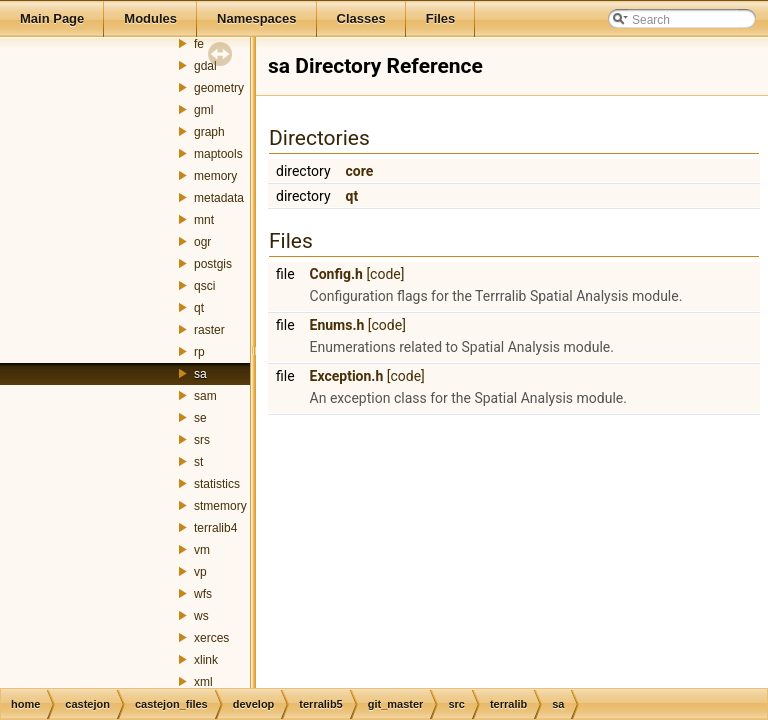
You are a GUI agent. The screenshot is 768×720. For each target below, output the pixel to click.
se (200, 418)
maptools (218, 154)
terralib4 (215, 528)
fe (199, 44)
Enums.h (337, 325)
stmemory (220, 506)
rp (199, 352)
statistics (217, 484)
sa (200, 374)
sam (205, 396)
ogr (202, 242)
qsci (204, 286)
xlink (206, 660)
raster (209, 330)
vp (200, 572)
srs (202, 440)
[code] (385, 274)
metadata (219, 198)
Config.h (336, 274)
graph (209, 132)
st (198, 462)
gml (203, 110)
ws (201, 616)
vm (202, 550)
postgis (213, 264)
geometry (219, 88)
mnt (204, 220)
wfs (203, 594)
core (360, 171)
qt (199, 308)
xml (203, 682)
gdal (205, 66)
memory (215, 176)
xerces (211, 638)
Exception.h (347, 376)
